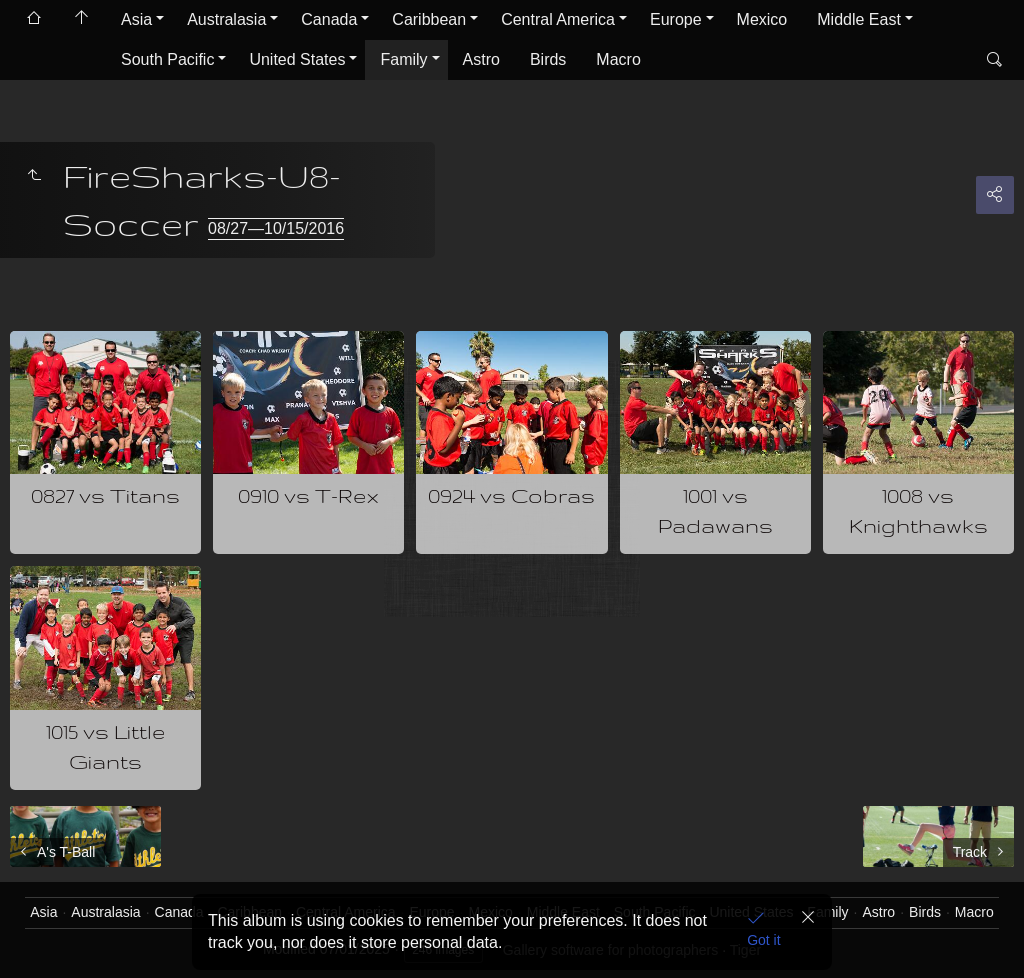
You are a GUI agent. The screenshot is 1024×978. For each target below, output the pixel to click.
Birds (548, 59)
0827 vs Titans (105, 495)
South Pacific (167, 59)
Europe (676, 19)
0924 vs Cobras (511, 495)
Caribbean (429, 19)
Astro (481, 59)
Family (403, 59)
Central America (558, 19)
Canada (329, 19)
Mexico (762, 19)
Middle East (859, 19)
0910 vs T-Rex (308, 495)
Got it (763, 940)
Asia (136, 19)
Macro (618, 59)
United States (297, 59)
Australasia (226, 19)
